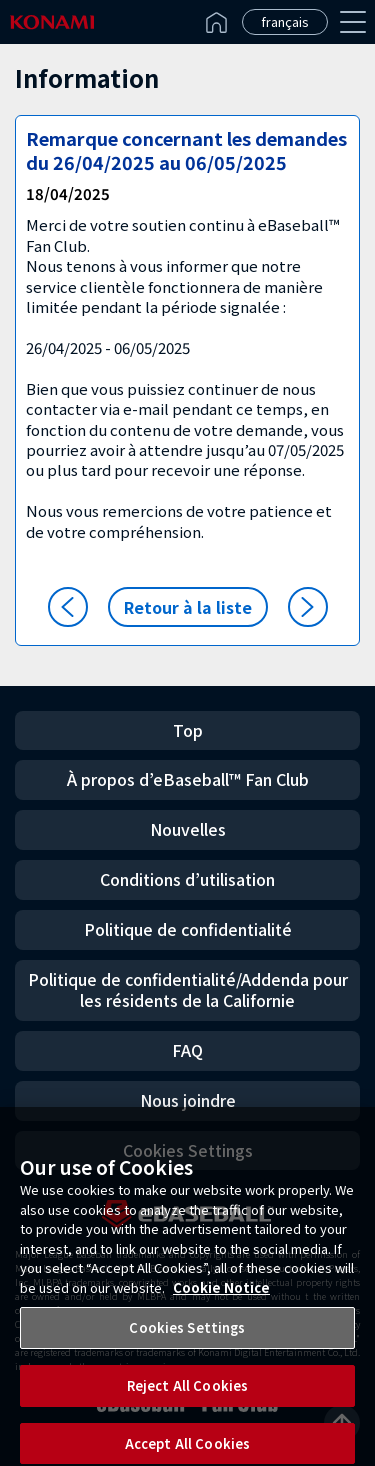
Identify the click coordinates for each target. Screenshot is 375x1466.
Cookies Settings (187, 1336)
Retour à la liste (188, 607)
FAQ (187, 1050)
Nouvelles (188, 829)
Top (188, 730)
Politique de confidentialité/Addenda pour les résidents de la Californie (188, 990)
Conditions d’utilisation (187, 879)
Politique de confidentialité (188, 929)
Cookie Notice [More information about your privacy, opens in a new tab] (221, 1295)
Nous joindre (188, 1100)
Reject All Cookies (187, 1394)
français (285, 21)
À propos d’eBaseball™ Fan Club (188, 779)
